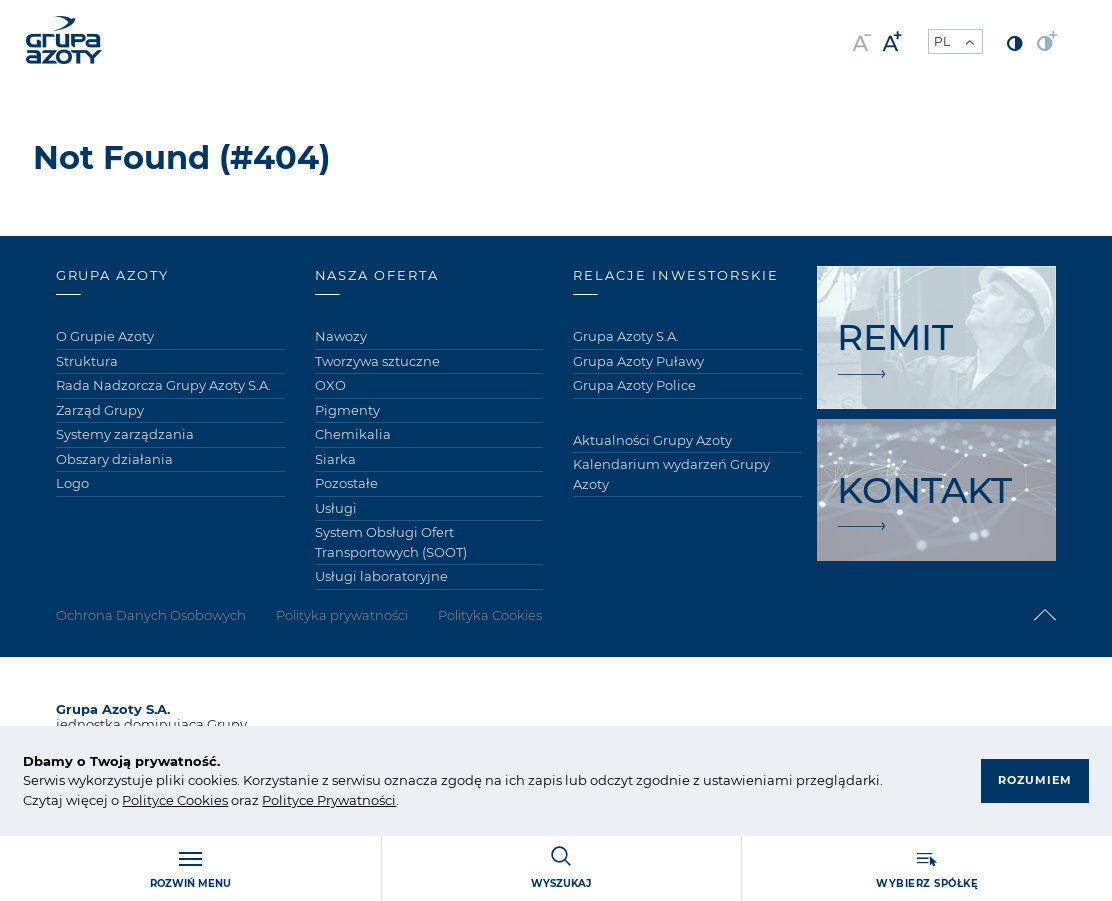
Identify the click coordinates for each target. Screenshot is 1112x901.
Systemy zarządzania (125, 434)
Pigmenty (347, 410)
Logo (72, 483)
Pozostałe (346, 483)
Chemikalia (353, 434)
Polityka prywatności (342, 615)
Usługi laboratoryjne (381, 576)
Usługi (336, 508)
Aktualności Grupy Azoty (652, 440)
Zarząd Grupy (100, 410)
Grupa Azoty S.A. (626, 336)
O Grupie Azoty (105, 336)
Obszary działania (114, 459)
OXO (330, 385)
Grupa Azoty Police (634, 385)
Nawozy (341, 336)
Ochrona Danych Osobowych (151, 615)
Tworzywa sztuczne (377, 361)
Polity (140, 800)
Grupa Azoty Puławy (638, 361)
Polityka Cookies (490, 615)
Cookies (201, 800)
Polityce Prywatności (329, 800)
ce (166, 800)
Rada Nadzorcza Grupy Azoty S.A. (163, 385)
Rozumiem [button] (1035, 780)
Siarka (335, 459)
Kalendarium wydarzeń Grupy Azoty (671, 474)
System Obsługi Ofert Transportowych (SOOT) (391, 542)
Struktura (87, 361)
